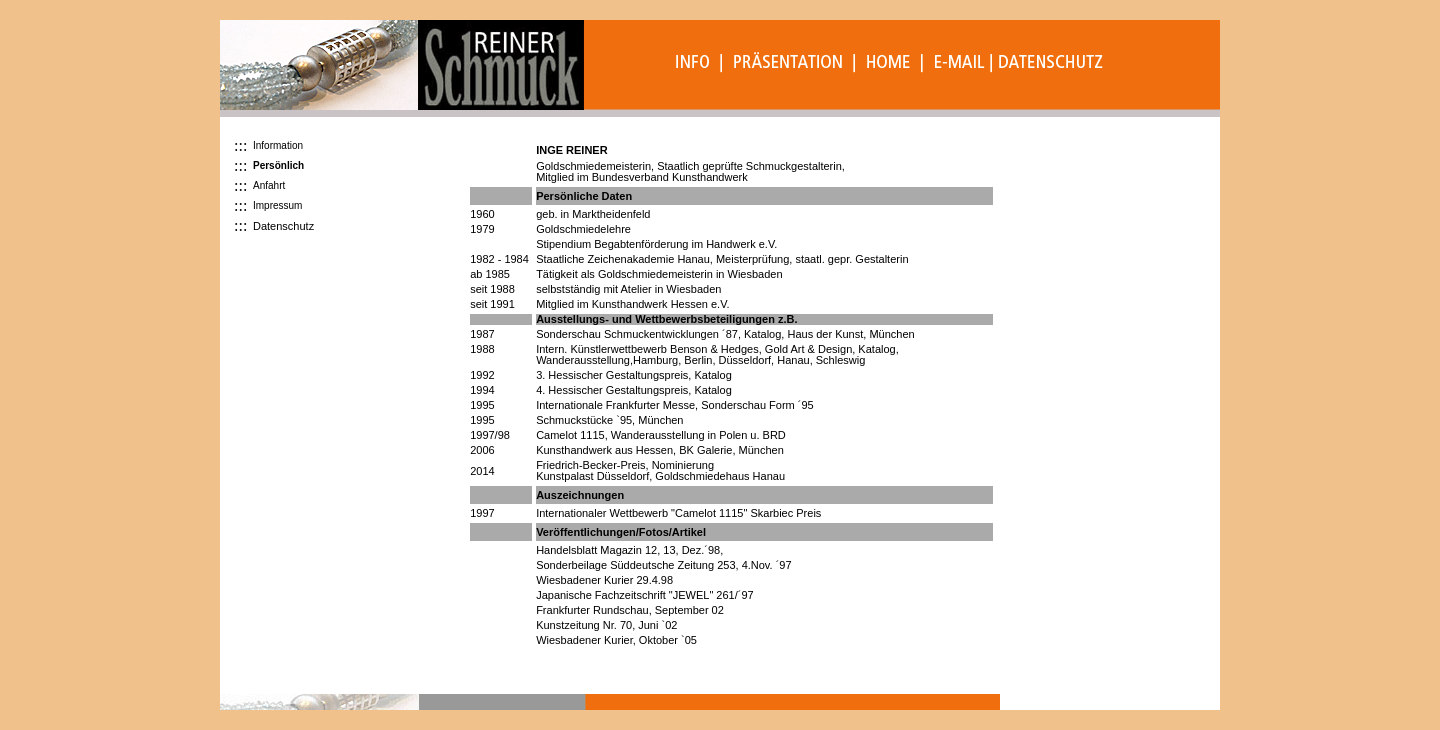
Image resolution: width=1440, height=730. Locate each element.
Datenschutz (283, 226)
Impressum (277, 205)
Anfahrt (269, 185)
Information (278, 145)
